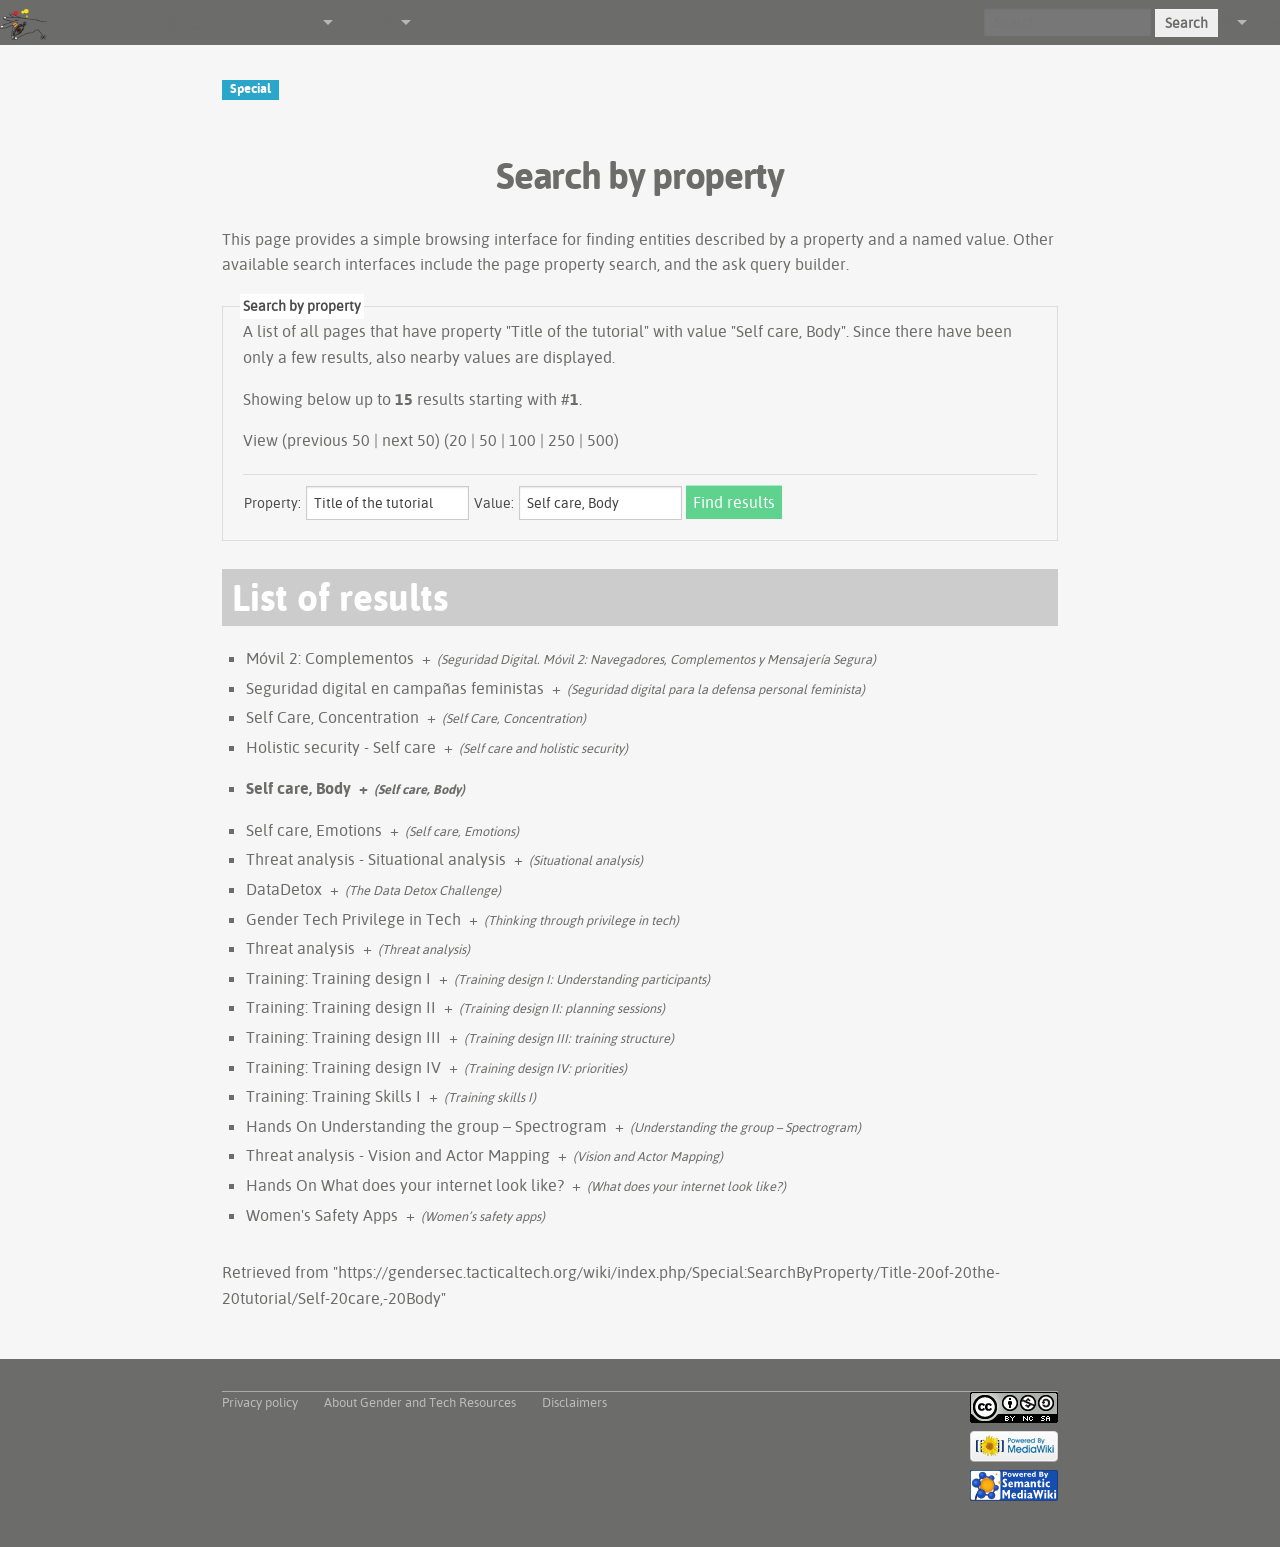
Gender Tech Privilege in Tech (353, 919)
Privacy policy (260, 1402)
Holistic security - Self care (341, 747)
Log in (1263, 22)
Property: (272, 503)
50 (488, 440)
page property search (580, 264)
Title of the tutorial (577, 331)
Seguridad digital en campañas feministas (395, 688)
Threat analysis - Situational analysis (376, 859)
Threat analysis (300, 948)
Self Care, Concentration (332, 717)
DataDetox (284, 889)
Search (1186, 23)
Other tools (364, 22)
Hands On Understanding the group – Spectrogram (426, 1126)
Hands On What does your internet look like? (405, 1185)
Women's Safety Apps (322, 1215)
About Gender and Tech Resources (420, 1402)
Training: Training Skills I (333, 1096)
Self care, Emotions (314, 830)
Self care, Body (298, 788)
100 (522, 440)
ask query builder (784, 264)
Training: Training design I (338, 978)
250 (561, 440)
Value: (494, 503)
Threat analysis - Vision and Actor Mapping (398, 1155)
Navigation (288, 22)
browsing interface (491, 239)
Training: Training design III (343, 1037)
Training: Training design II (341, 1007)
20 (458, 440)
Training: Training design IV (343, 1067)
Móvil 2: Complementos (330, 658)
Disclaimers (574, 1402)
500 (600, 440)
